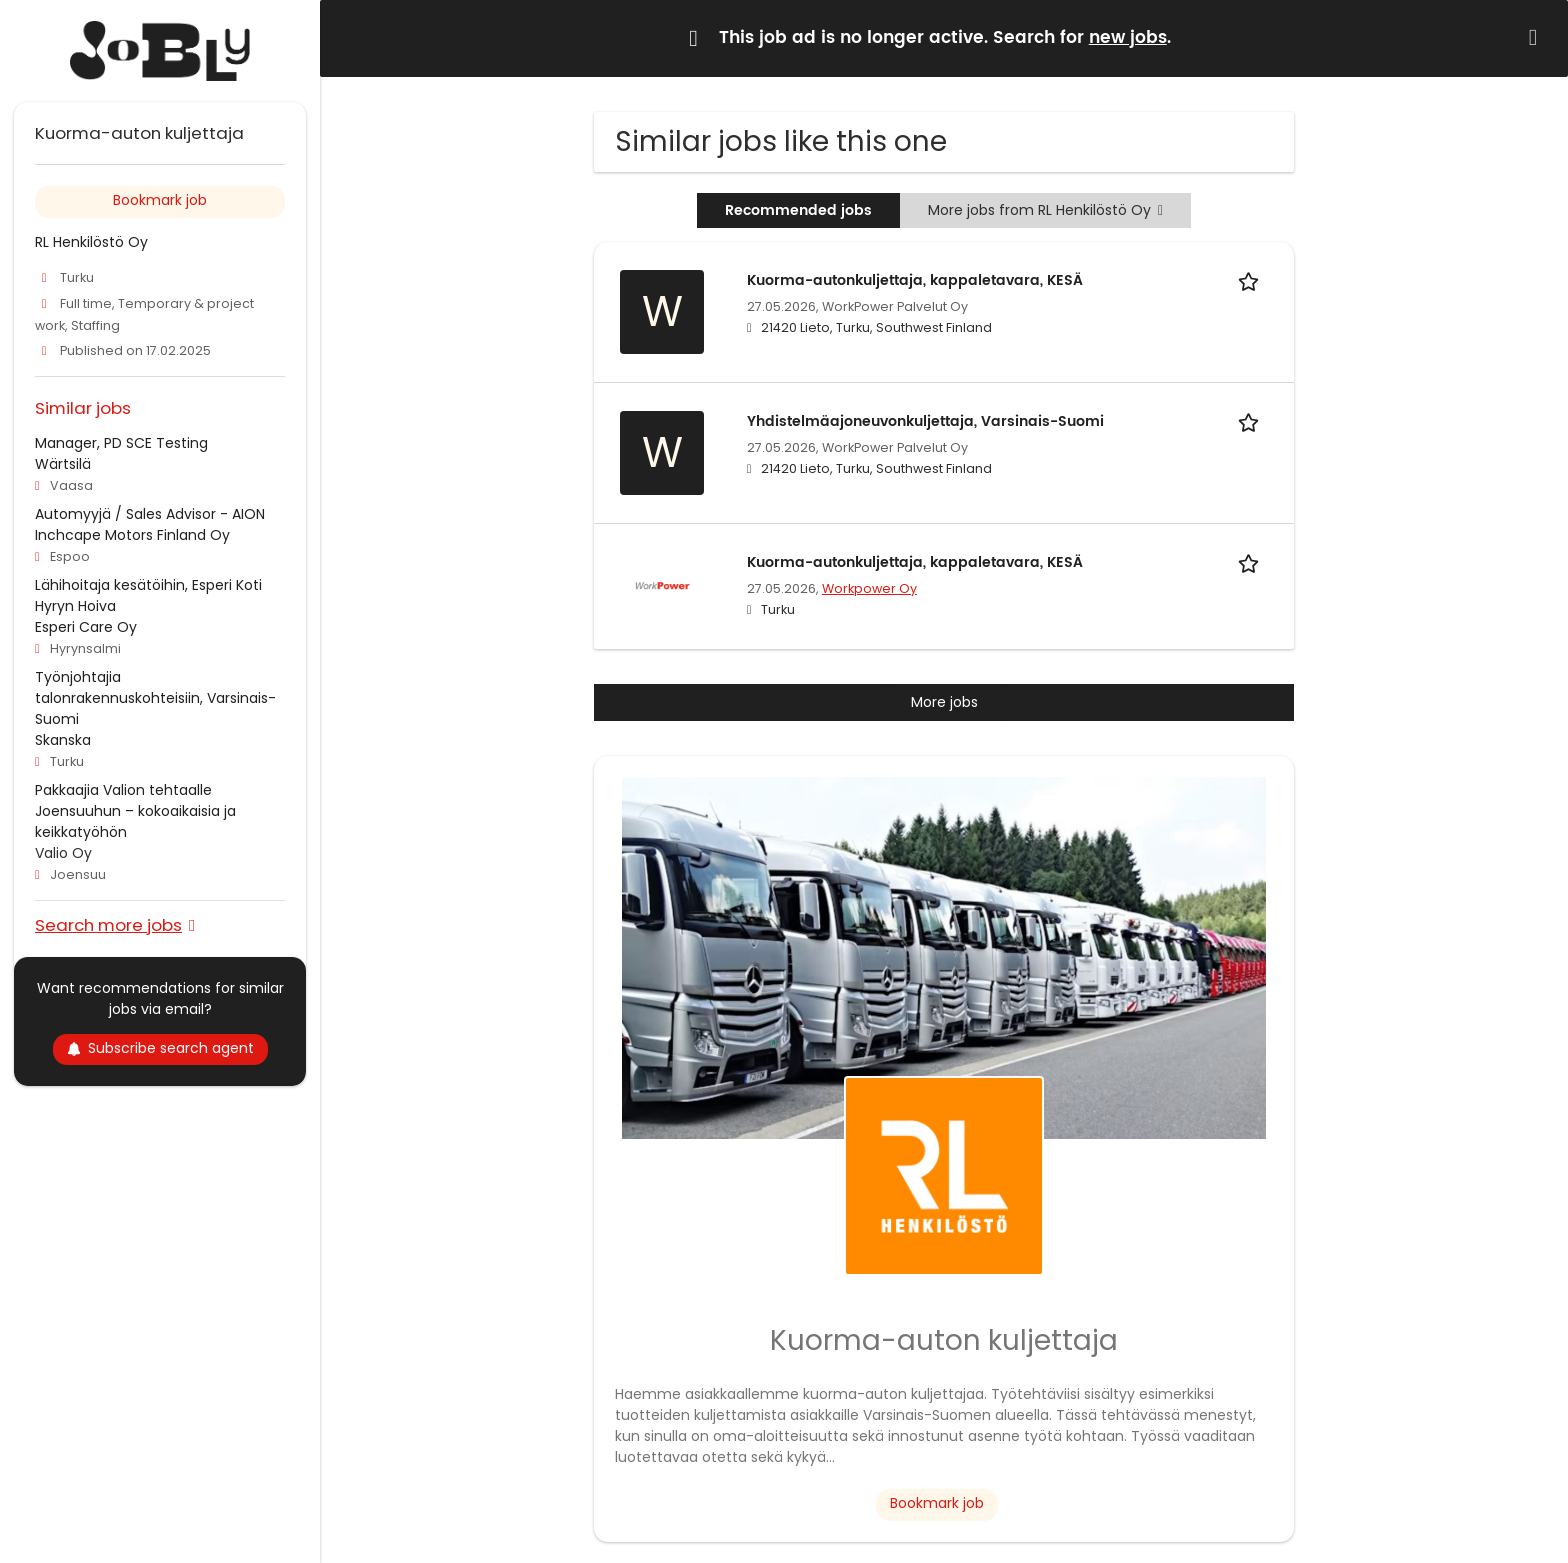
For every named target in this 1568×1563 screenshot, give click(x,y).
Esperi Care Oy (86, 627)
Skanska (63, 740)
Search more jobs (108, 924)
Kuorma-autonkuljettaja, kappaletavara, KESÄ (915, 280)
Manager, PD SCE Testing (121, 443)
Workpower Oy (869, 588)
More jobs (944, 702)
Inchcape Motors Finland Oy (132, 535)
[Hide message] (1537, 37)
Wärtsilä (63, 464)
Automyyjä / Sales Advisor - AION (150, 514)
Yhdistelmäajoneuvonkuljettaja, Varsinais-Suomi (925, 421)
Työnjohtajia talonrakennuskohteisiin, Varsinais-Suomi (155, 698)
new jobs (1128, 38)
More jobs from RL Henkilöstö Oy (1045, 210)
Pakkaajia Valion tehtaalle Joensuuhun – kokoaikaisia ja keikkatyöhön (135, 811)
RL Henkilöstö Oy (91, 242)
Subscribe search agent (160, 1048)
